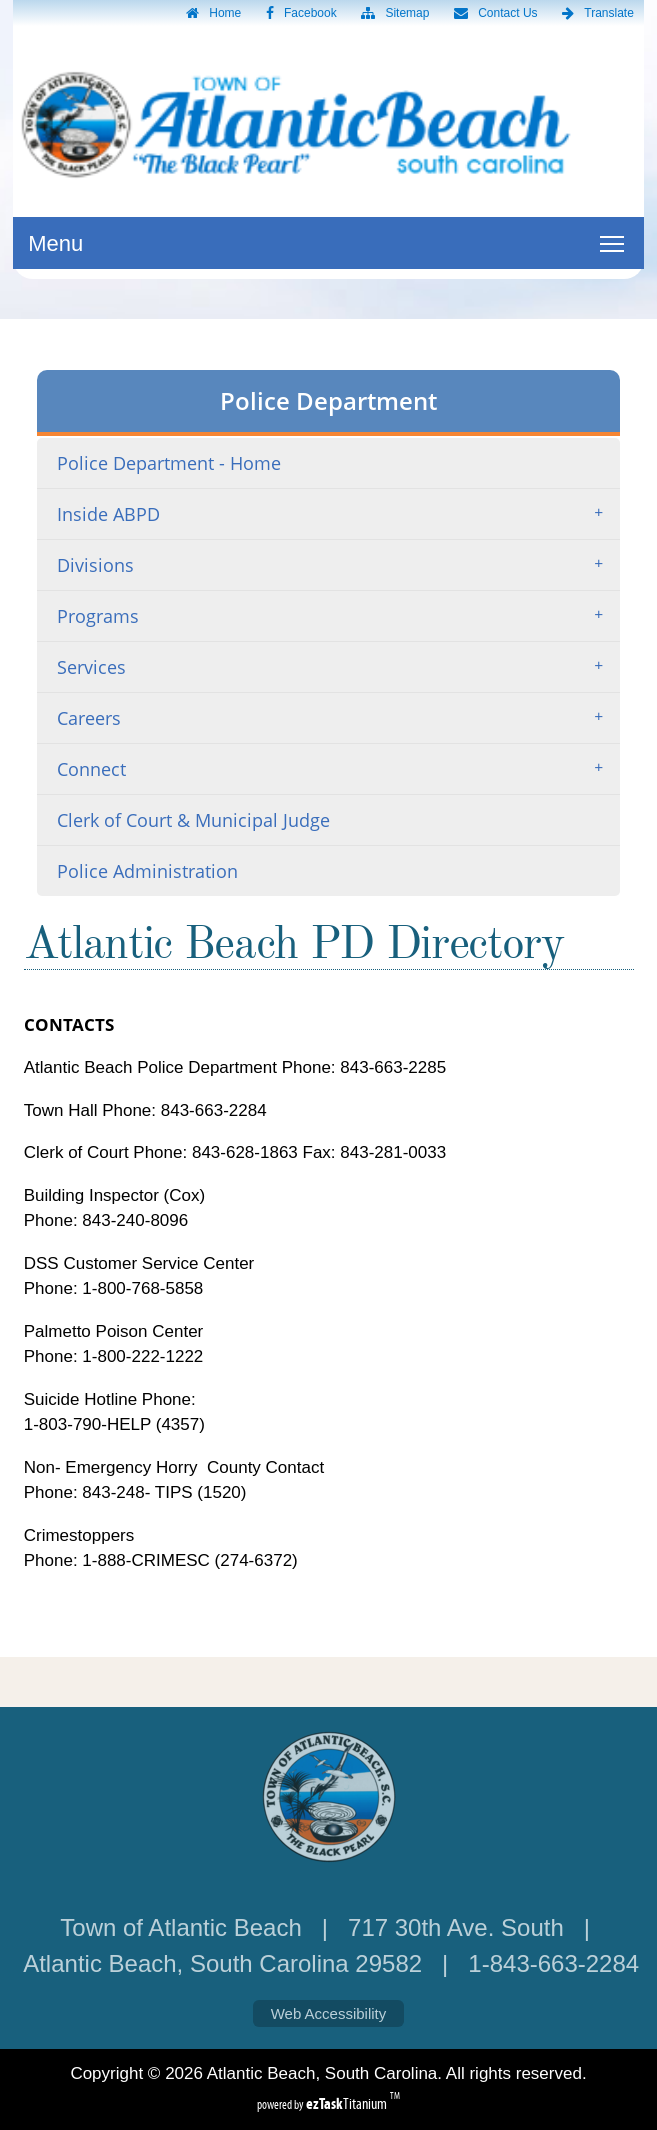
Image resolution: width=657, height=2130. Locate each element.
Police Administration (147, 871)
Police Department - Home (169, 463)
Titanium (348, 2103)
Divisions (336, 565)
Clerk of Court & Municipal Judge (193, 820)
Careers (336, 718)
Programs (336, 616)
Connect (336, 769)
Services (336, 667)
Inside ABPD (336, 514)
